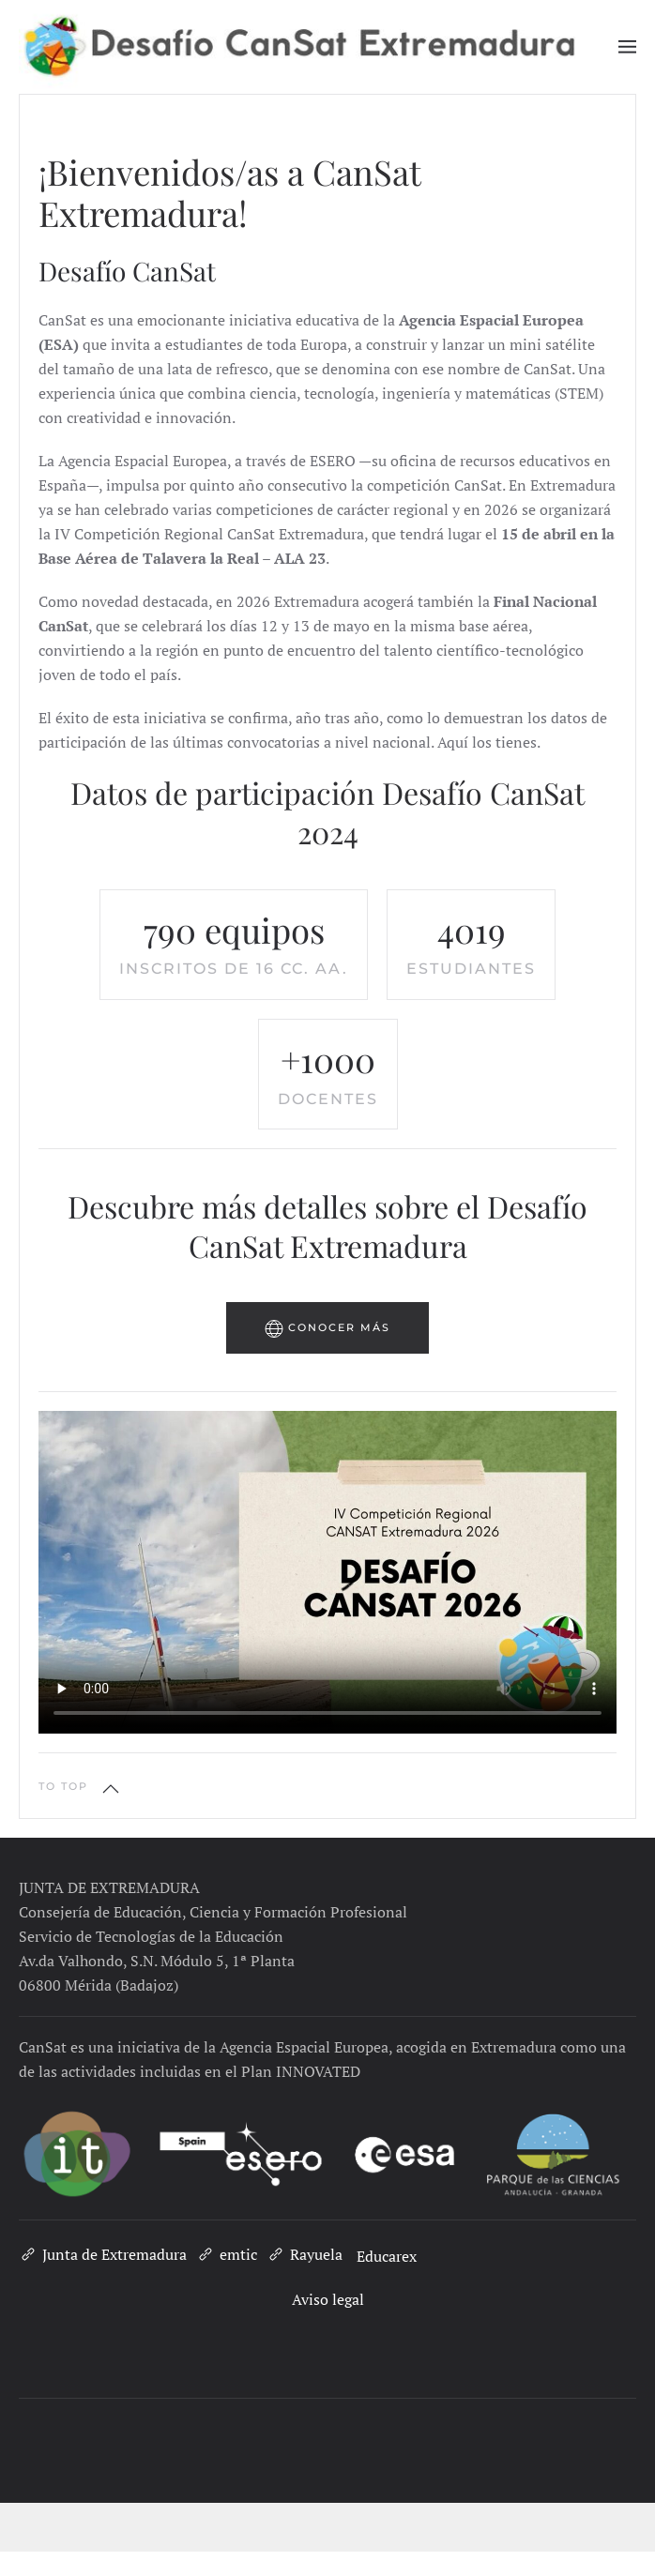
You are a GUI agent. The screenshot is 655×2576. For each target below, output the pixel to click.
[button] (627, 47)
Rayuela (305, 2254)
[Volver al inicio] (318, 47)
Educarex (387, 2256)
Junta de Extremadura (103, 2254)
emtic (226, 2254)
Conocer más (327, 1328)
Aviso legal (328, 2299)
